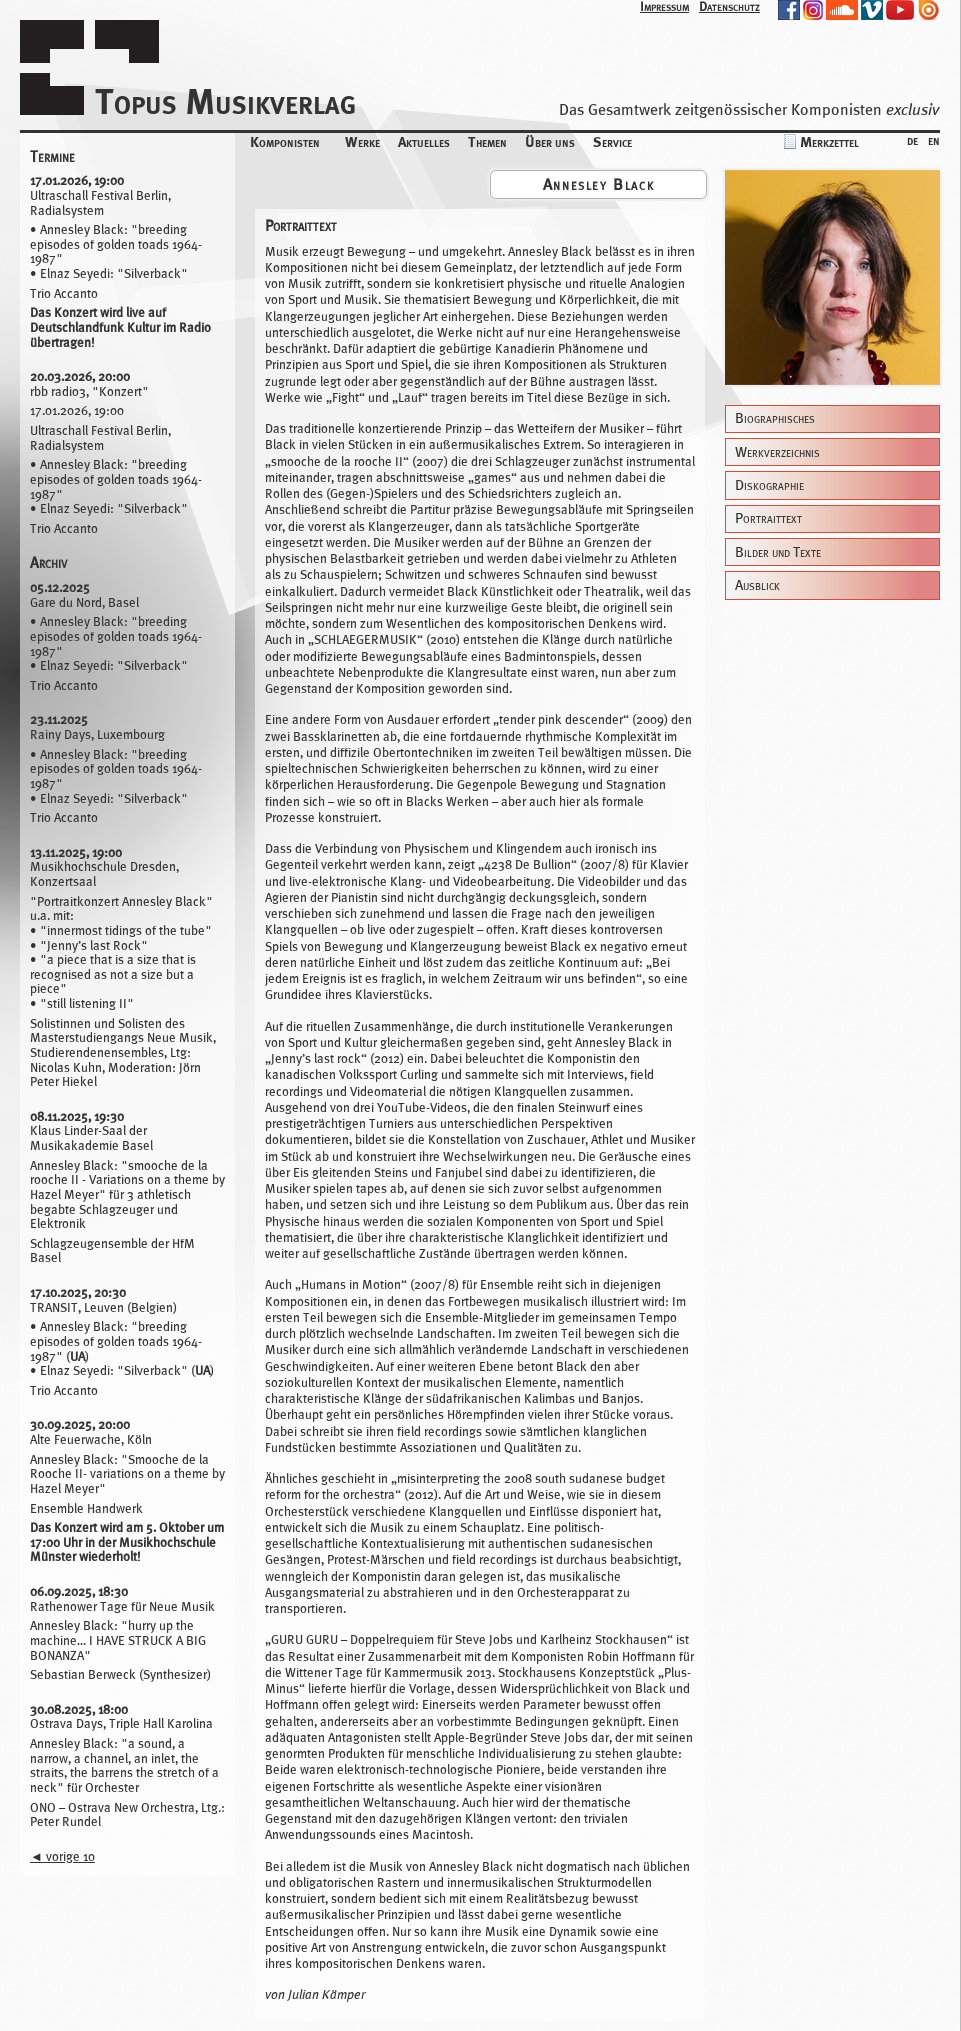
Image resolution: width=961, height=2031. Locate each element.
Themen (487, 141)
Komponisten (285, 141)
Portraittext (768, 518)
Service (612, 141)
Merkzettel (829, 141)
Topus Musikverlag (225, 101)
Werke (362, 141)
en (934, 139)
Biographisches (775, 418)
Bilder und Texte (778, 552)
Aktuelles (424, 141)
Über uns (550, 141)
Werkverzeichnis (777, 452)
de (912, 139)
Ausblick (757, 585)
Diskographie (769, 485)
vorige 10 (62, 1856)
